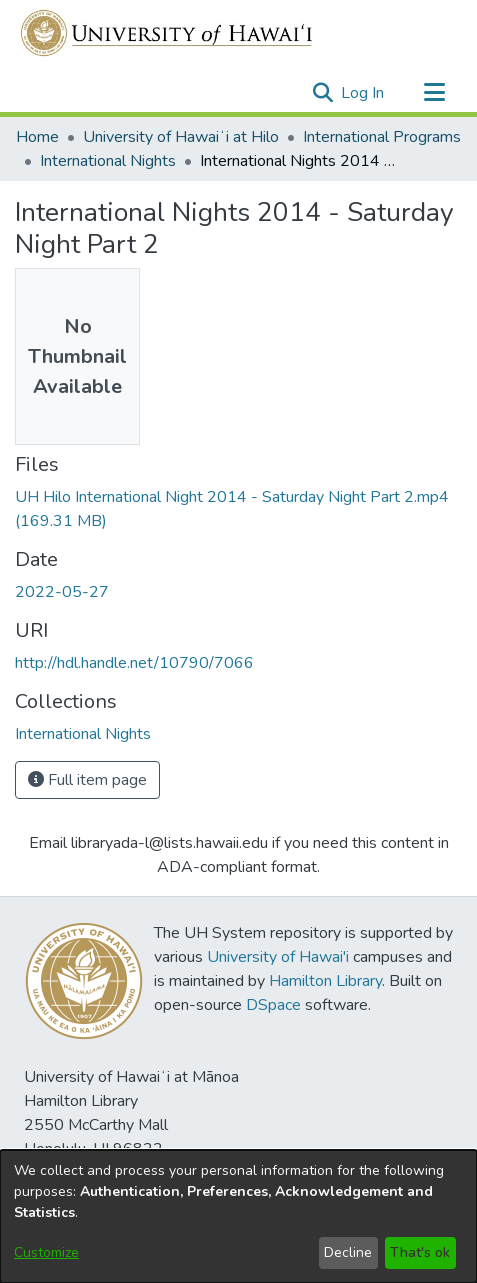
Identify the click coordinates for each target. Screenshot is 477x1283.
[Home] (167, 33)
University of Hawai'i (278, 957)
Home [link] (37, 137)
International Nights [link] (108, 161)
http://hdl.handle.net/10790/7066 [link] (134, 663)
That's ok (420, 1252)
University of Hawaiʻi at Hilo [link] (181, 137)
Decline (348, 1252)
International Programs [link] (382, 137)
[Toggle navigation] (434, 93)
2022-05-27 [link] (62, 592)
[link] (83, 734)
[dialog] (238, 1216)
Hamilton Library (325, 981)
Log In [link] (363, 93)
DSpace (273, 1005)
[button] (322, 93)
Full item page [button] (87, 780)
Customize (46, 1252)
